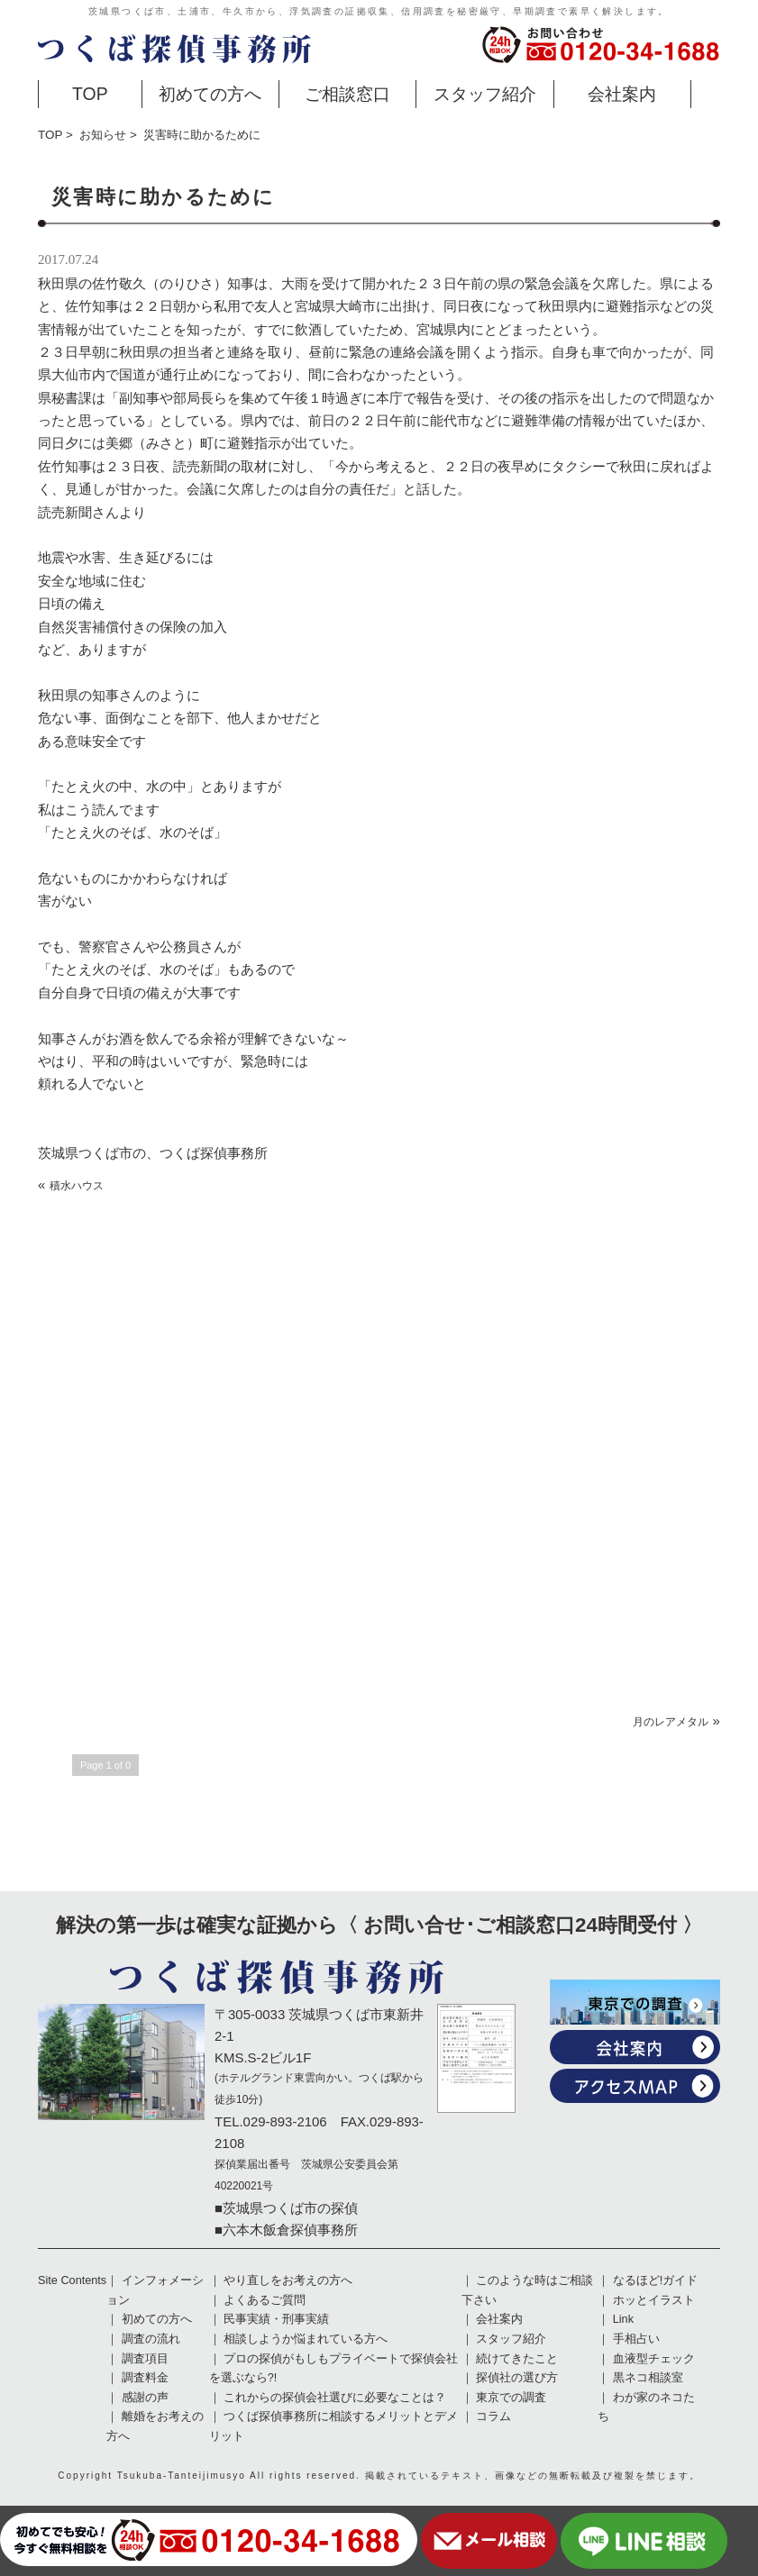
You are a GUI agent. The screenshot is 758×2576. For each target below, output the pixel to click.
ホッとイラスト (654, 2300)
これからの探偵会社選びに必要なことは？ (335, 2397)
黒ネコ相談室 (648, 2377)
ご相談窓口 (347, 94)
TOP (90, 94)
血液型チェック (654, 2359)
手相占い (636, 2339)
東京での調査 (511, 2397)
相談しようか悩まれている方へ (306, 2339)
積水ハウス (77, 1185)
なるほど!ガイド (656, 2280)
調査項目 (145, 2359)
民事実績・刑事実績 (276, 2319)
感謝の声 (145, 2397)
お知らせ (102, 134)
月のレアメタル (670, 1722)
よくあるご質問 (265, 2300)
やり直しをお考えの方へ (288, 2280)
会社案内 (622, 94)
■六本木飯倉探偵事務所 (286, 2229)
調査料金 (145, 2377)
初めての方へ (210, 94)
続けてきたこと (517, 2359)
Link (623, 2319)
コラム (493, 2416)
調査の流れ (151, 2339)
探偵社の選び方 (517, 2377)
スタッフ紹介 (485, 94)
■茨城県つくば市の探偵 (286, 2208)
